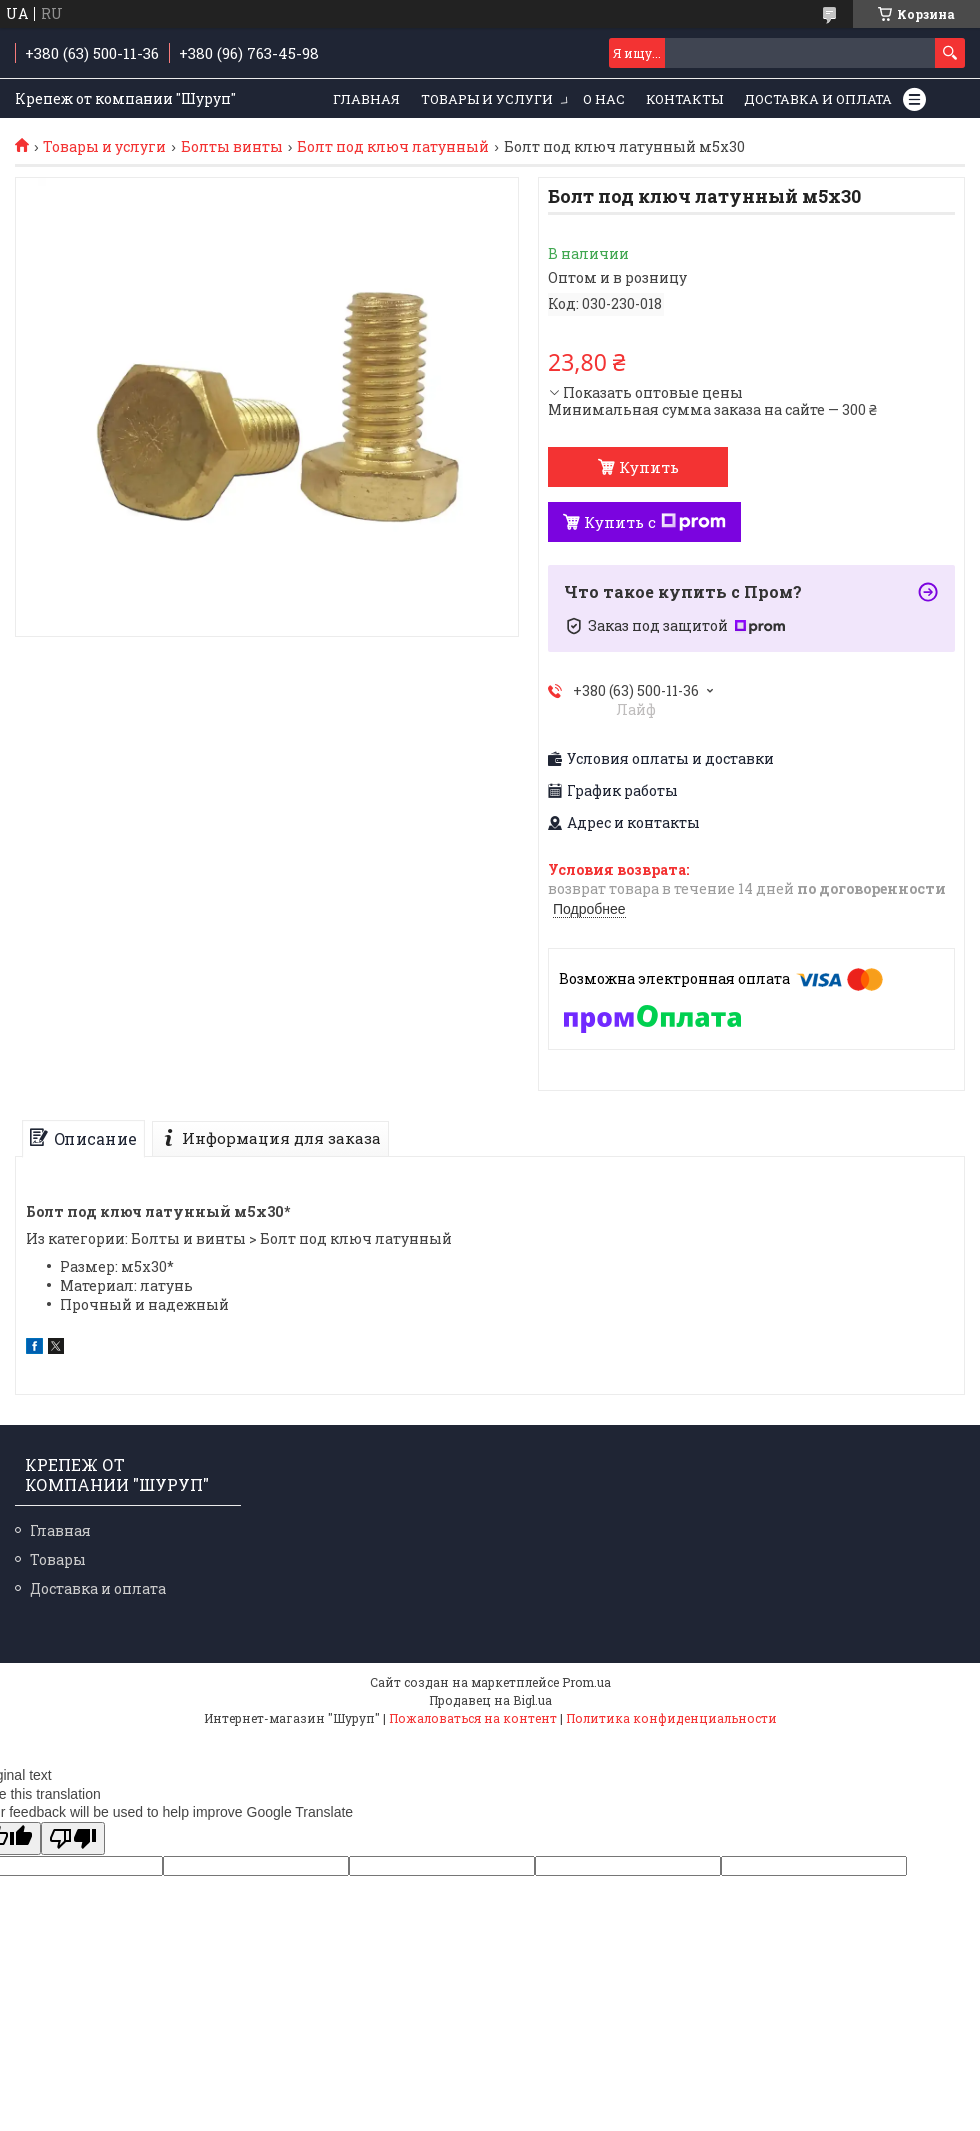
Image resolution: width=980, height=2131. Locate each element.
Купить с (655, 522)
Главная (366, 99)
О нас (604, 99)
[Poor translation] (73, 1838)
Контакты (684, 99)
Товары (58, 1559)
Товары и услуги (487, 99)
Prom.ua (586, 1682)
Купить (649, 467)
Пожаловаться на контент (473, 1718)
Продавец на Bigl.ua (490, 1700)
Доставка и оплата (818, 99)
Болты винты (232, 147)
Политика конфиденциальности (671, 1718)
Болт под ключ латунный (393, 147)
